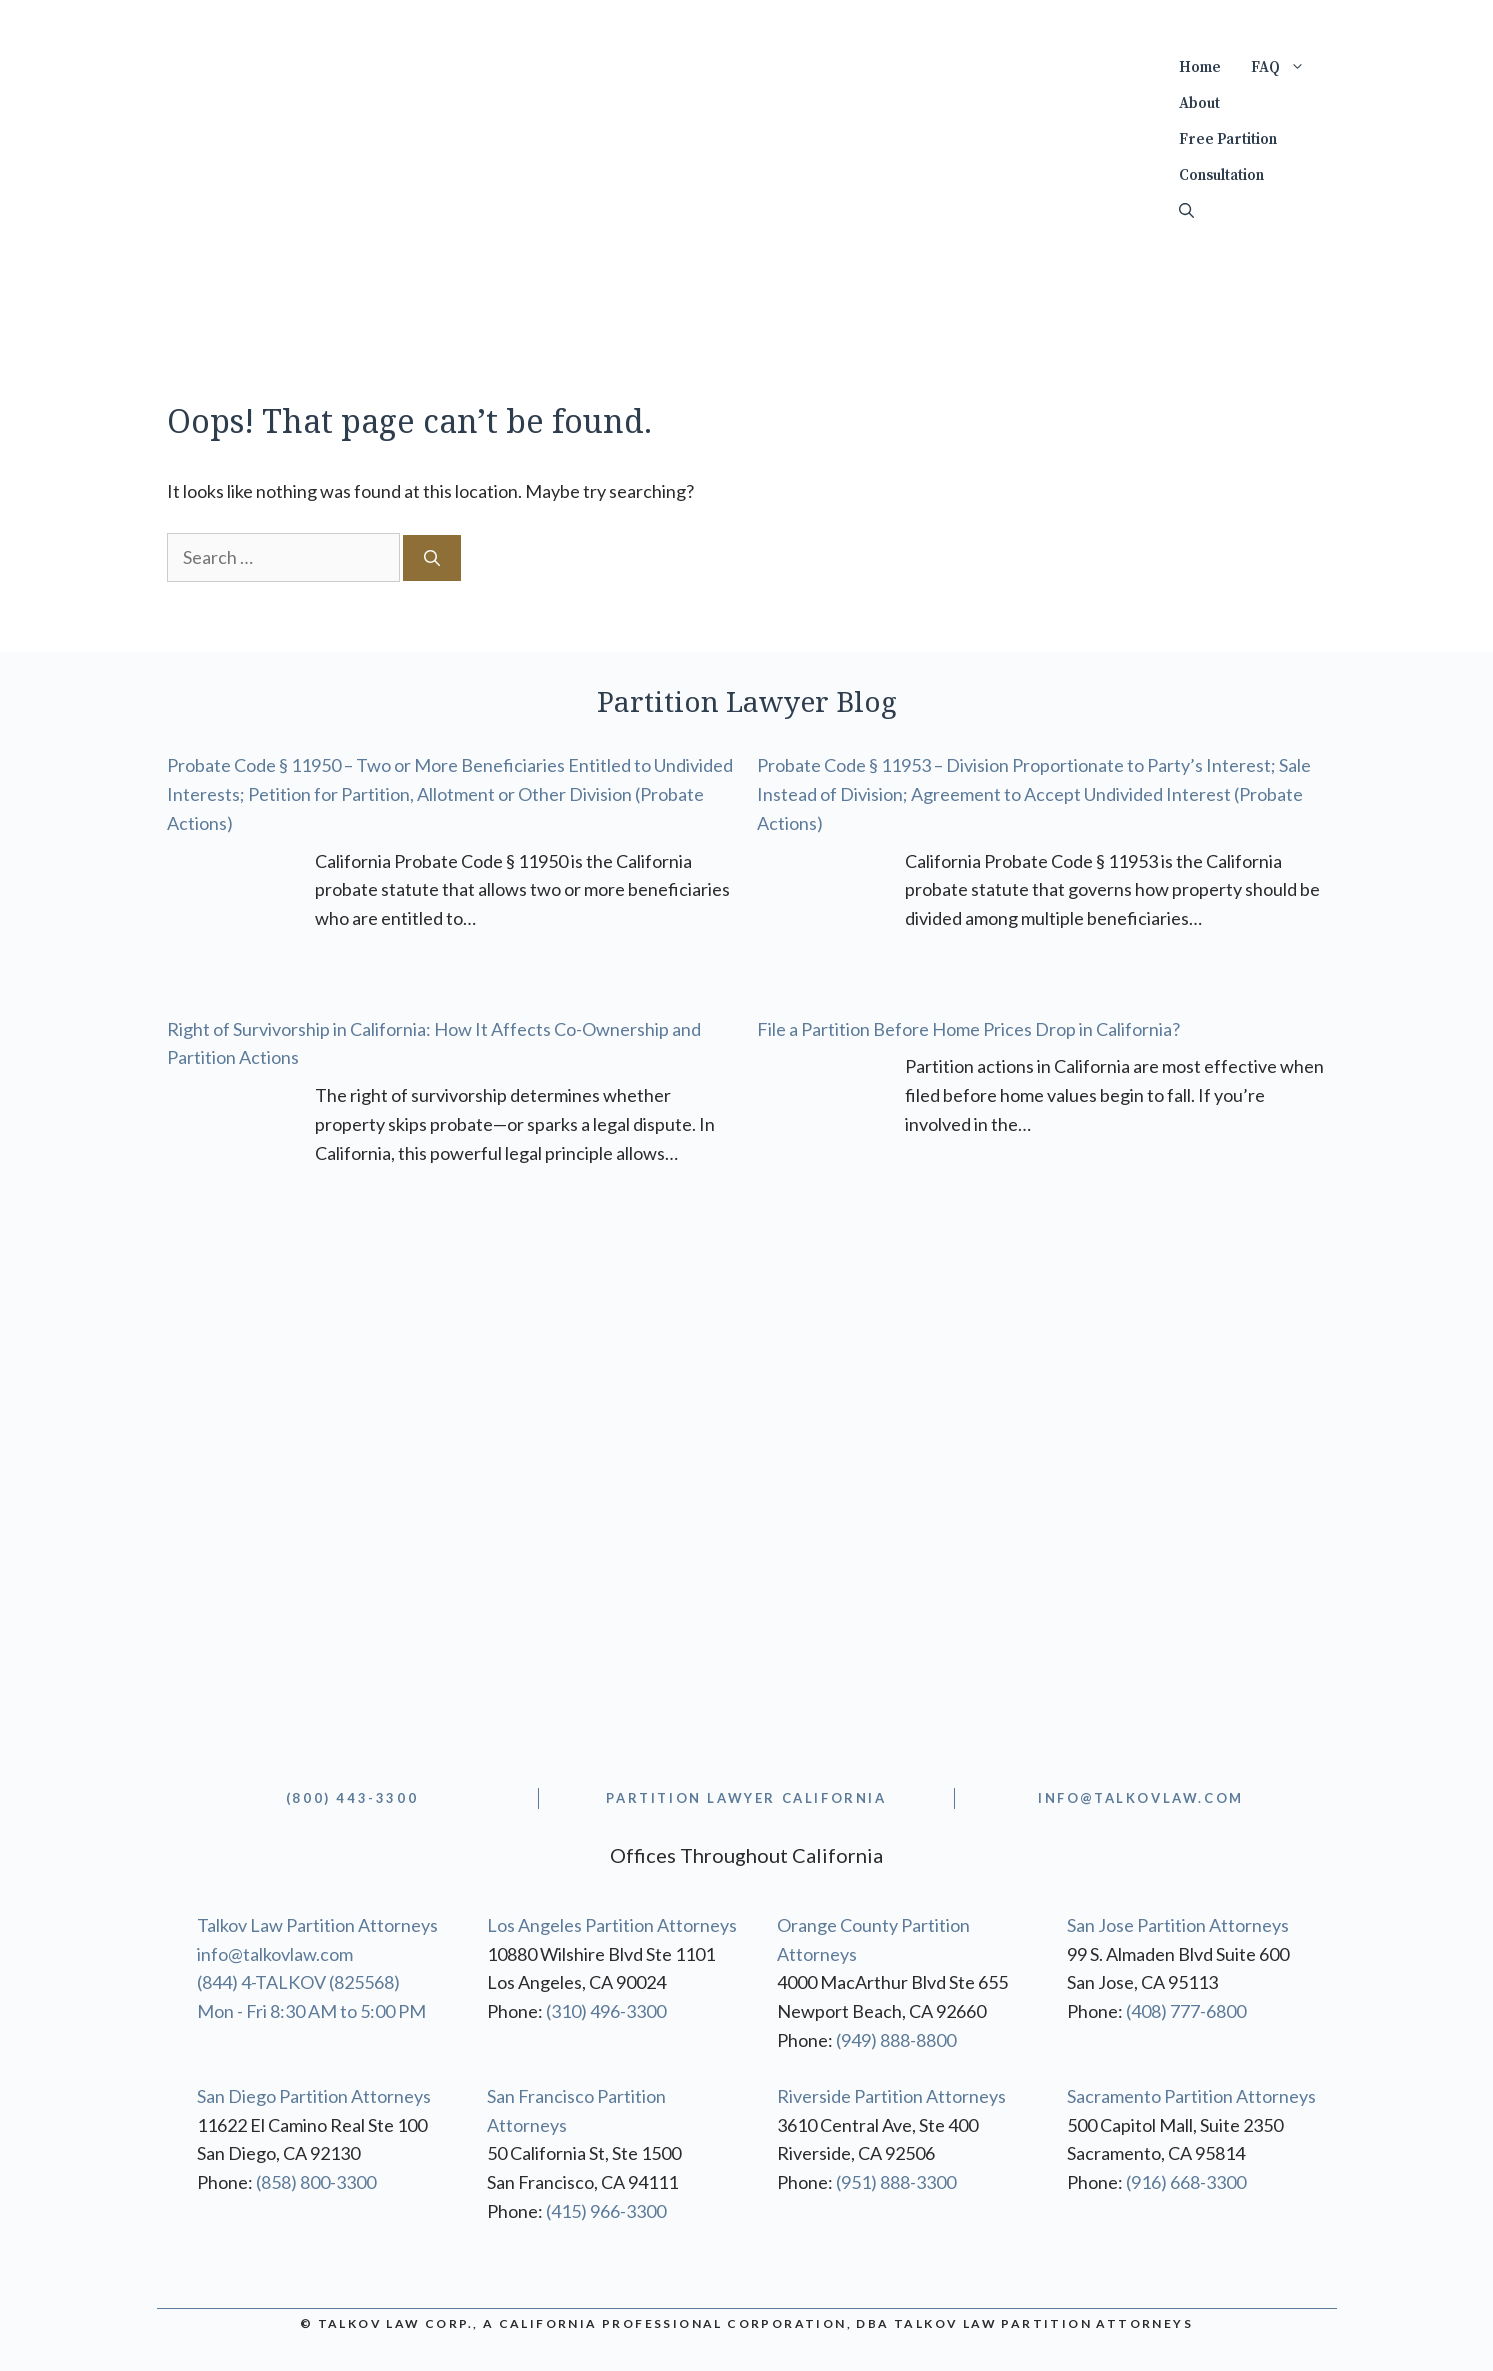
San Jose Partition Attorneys (1178, 1925)
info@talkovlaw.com (275, 1954)
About (1199, 103)
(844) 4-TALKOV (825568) (298, 1982)
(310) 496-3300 (606, 2011)
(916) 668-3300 (1186, 2182)
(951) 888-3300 (896, 2182)
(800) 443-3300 (352, 1798)
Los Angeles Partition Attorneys (612, 1925)
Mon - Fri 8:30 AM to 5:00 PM (311, 2011)
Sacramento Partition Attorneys (1191, 2096)
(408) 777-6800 (1186, 2011)
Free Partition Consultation (1228, 157)
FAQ (1285, 68)
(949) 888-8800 (896, 2040)
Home (1200, 67)
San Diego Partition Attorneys (314, 2096)
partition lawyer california (746, 1798)
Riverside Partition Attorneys (891, 2096)
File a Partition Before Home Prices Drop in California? (968, 1029)
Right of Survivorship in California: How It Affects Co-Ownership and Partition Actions (434, 1043)
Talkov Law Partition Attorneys (317, 1925)
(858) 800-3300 (316, 2182)
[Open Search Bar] (1186, 212)
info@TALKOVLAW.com (1141, 1798)
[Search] (432, 558)
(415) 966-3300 (606, 2211)
